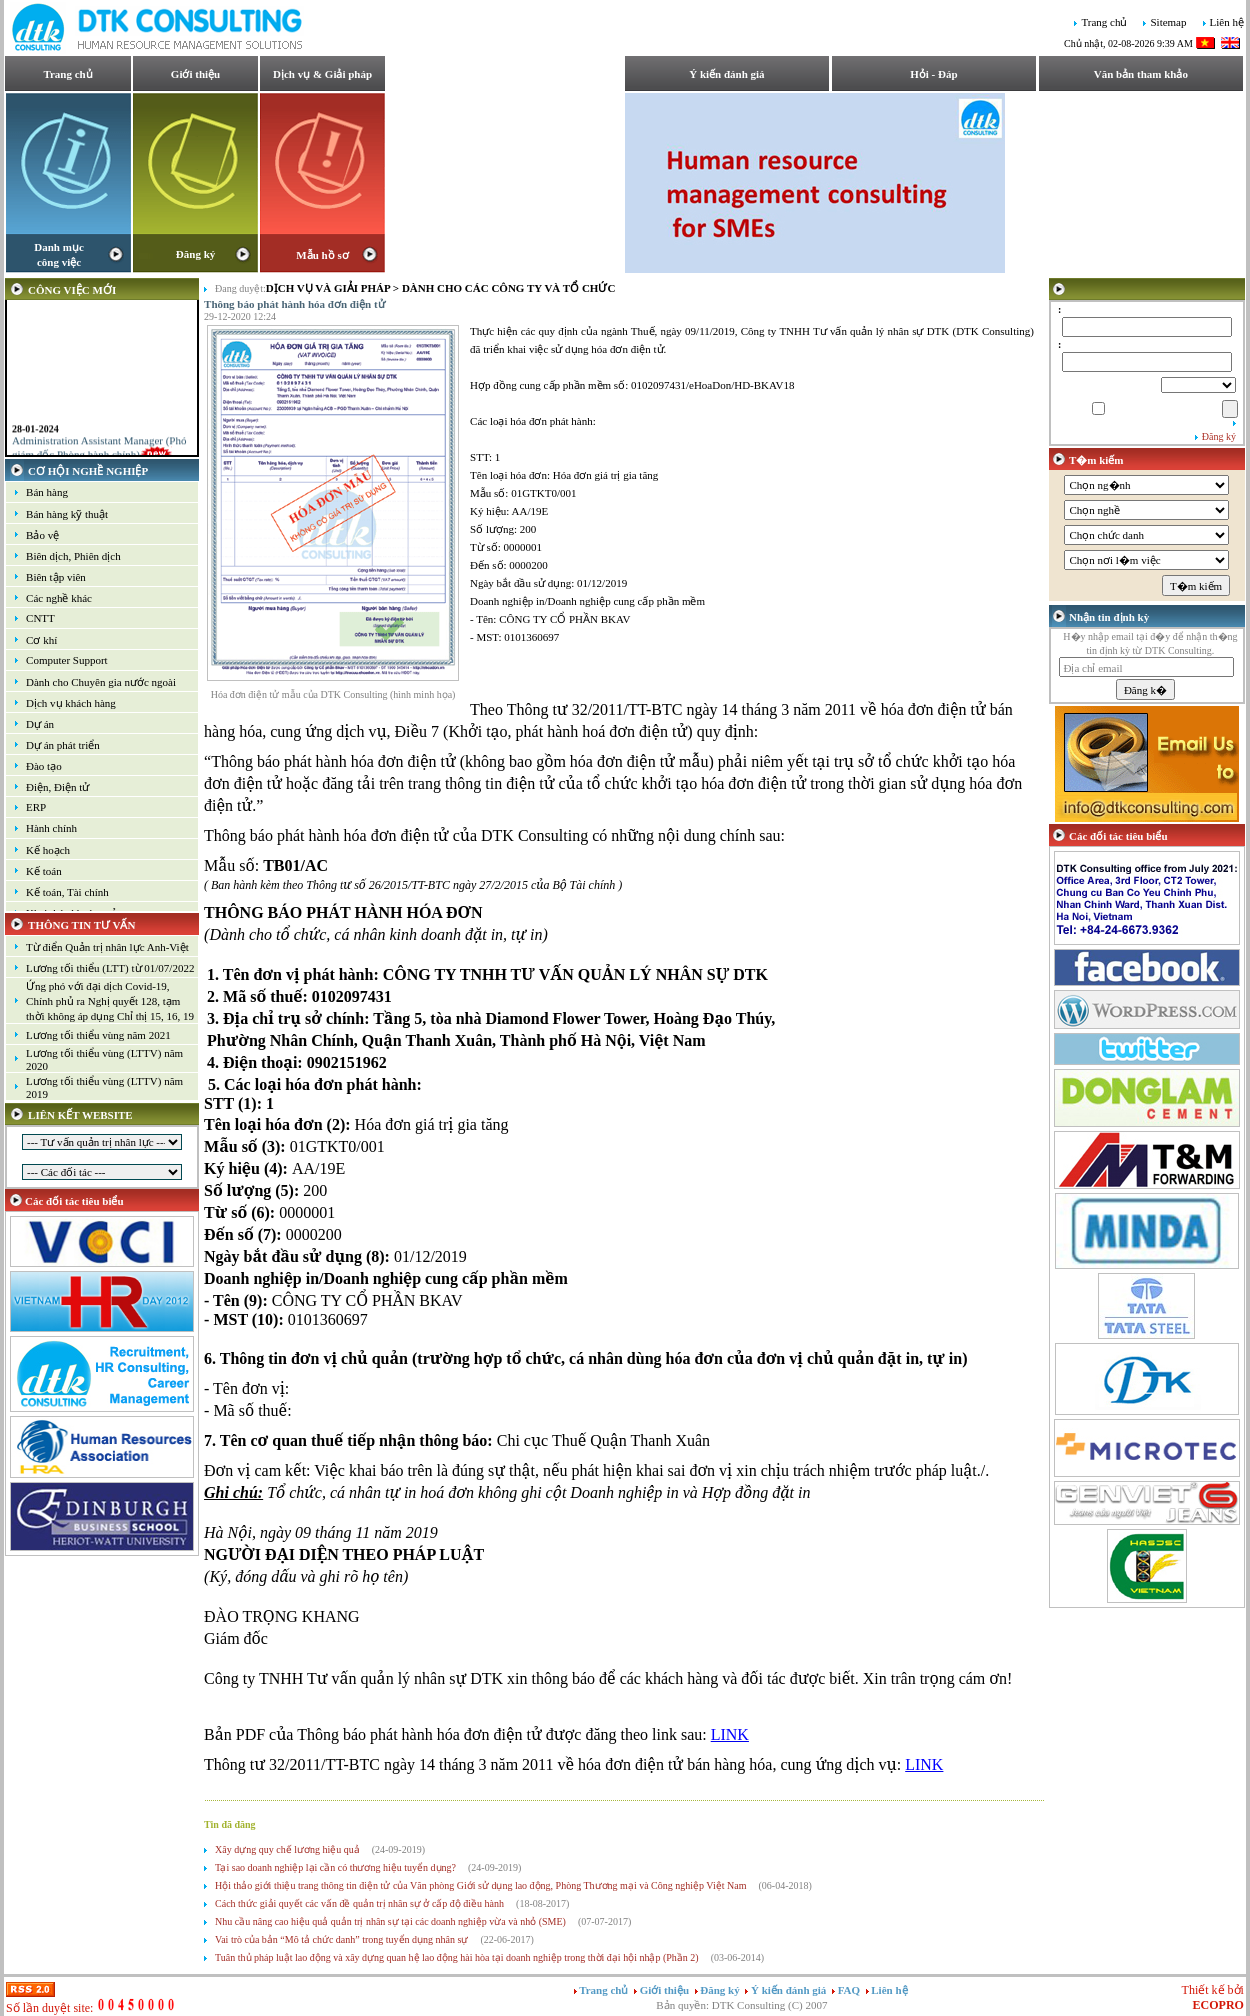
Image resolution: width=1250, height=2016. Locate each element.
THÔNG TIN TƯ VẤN (81, 925)
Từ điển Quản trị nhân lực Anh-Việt (107, 947)
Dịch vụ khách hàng (71, 703)
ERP (36, 807)
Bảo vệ (42, 535)
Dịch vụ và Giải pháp (328, 288)
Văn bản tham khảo (1141, 74)
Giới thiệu (195, 74)
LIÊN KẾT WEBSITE (80, 1115)
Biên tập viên (56, 577)
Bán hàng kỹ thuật (67, 514)
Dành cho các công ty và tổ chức (508, 288)
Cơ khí (41, 640)
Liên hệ (1227, 23)
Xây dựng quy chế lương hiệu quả (287, 1849)
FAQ (850, 1990)
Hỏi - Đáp (933, 74)
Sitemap (1168, 23)
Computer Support (67, 660)
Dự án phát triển (63, 745)
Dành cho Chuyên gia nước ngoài (101, 682)
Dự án (40, 724)
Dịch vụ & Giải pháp (322, 74)
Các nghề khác (59, 598)
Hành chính (51, 828)
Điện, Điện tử (57, 787)
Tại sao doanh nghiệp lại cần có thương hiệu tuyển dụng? (335, 1867)
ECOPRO (1218, 2005)
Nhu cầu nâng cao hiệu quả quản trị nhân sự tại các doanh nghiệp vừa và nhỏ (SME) (390, 1921)
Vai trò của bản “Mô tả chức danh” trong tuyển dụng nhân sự (341, 1939)
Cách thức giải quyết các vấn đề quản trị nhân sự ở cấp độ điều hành (359, 1903)
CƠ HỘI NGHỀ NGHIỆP (88, 471)
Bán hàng (47, 492)
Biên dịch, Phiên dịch (73, 556)
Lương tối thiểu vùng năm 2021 (98, 1035)
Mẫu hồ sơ (322, 255)
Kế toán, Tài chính (67, 892)
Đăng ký (195, 254)
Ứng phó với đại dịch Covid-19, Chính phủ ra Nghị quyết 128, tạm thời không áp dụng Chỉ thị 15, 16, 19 (110, 1001)
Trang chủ (1104, 23)
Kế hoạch (48, 850)
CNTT (40, 618)
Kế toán (44, 871)
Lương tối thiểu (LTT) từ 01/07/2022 (110, 968)
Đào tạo (44, 766)
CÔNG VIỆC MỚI (72, 290)
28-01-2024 (35, 443)
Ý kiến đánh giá (726, 74)
